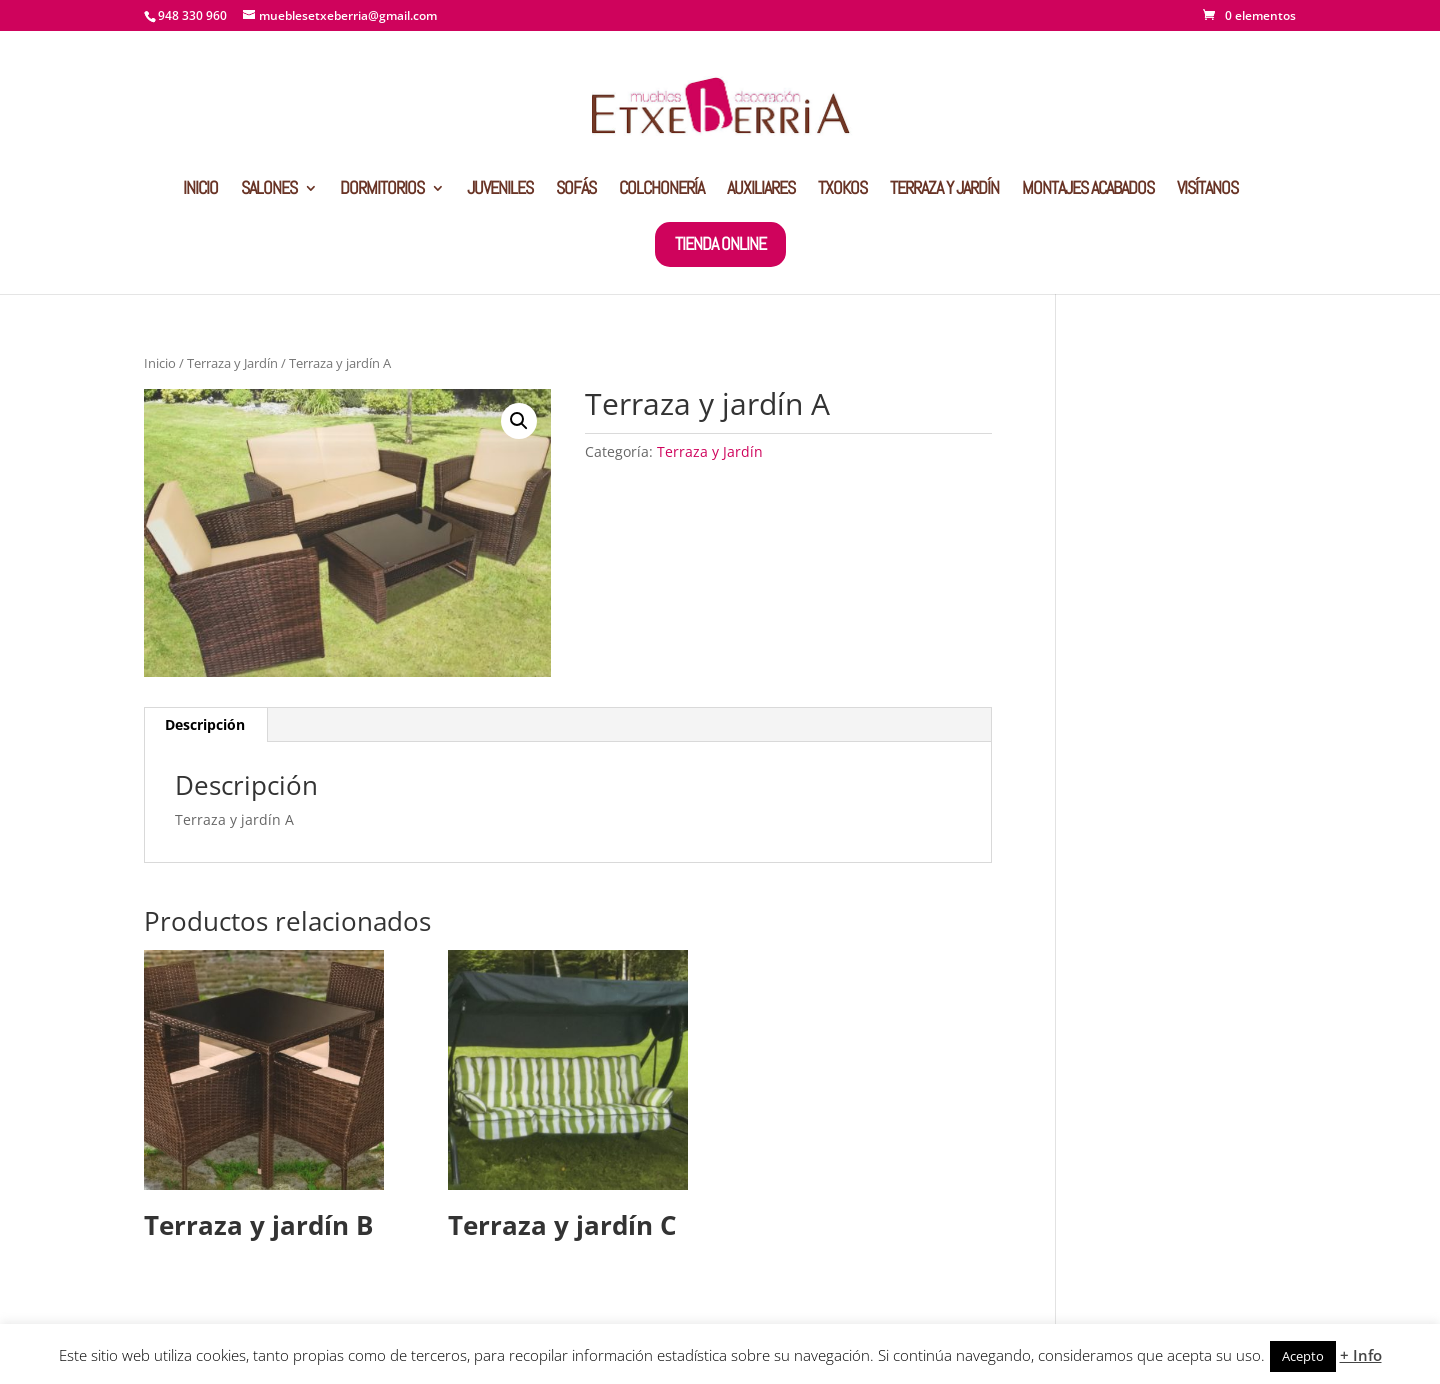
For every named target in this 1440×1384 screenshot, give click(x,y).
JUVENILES (500, 190)
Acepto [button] (1303, 1356)
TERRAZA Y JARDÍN (944, 190)
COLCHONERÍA (661, 190)
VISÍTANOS (1207, 190)
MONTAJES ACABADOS (1088, 190)
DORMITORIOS (382, 190)
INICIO (200, 190)
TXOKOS (842, 190)
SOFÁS (576, 190)
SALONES (269, 190)
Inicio (160, 363)
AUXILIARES (761, 190)
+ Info (1361, 1355)
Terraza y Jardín (232, 363)
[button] (519, 421)
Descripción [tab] (205, 724)
